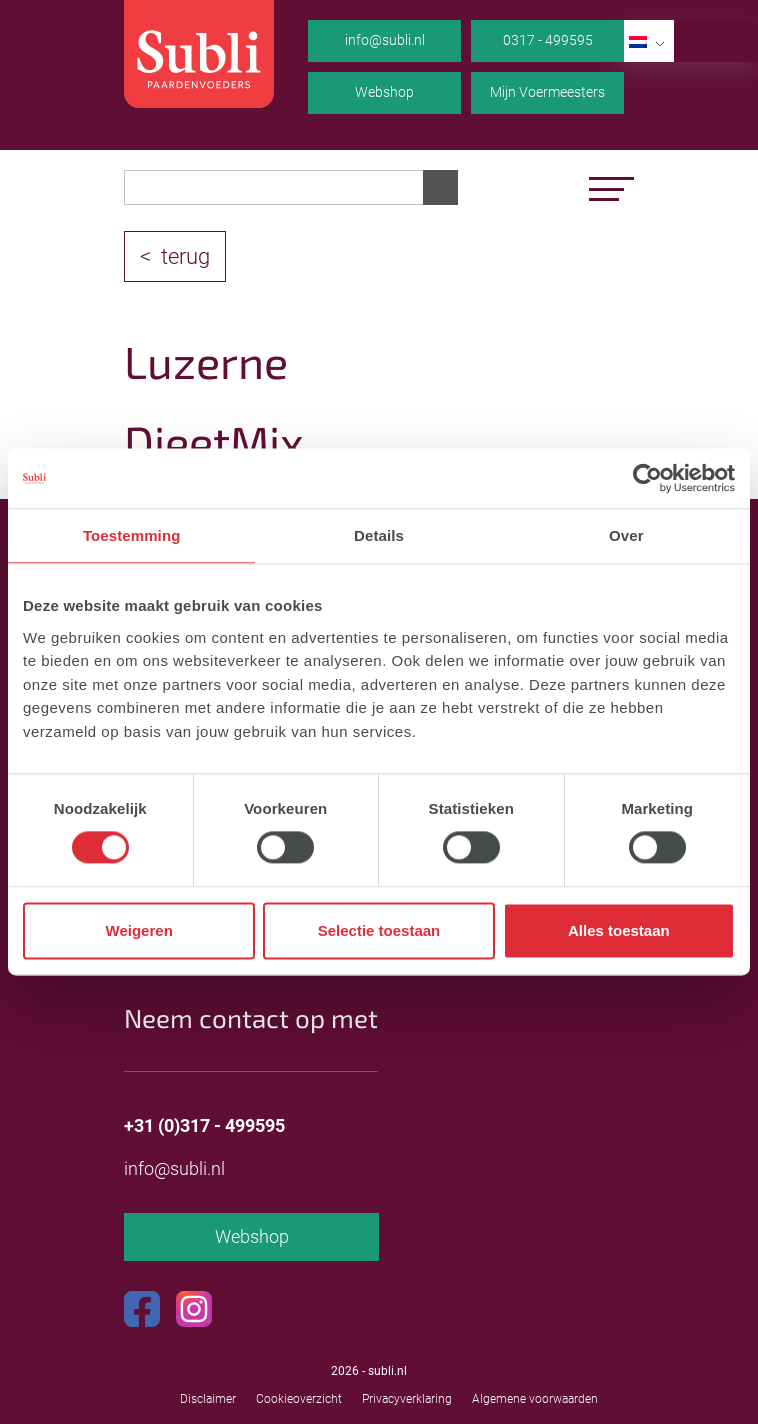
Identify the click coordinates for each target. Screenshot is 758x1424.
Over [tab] (626, 535)
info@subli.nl (385, 40)
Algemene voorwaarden (535, 1399)
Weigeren (139, 930)
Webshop (384, 92)
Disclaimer (208, 1399)
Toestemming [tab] (132, 535)
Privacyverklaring (407, 1399)
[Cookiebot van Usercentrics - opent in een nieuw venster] (647, 478)
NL (651, 40)
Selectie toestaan (379, 930)
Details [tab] (379, 535)
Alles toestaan (619, 930)
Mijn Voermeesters (547, 92)
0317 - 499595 (548, 40)
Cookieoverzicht (299, 1399)
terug (185, 256)
